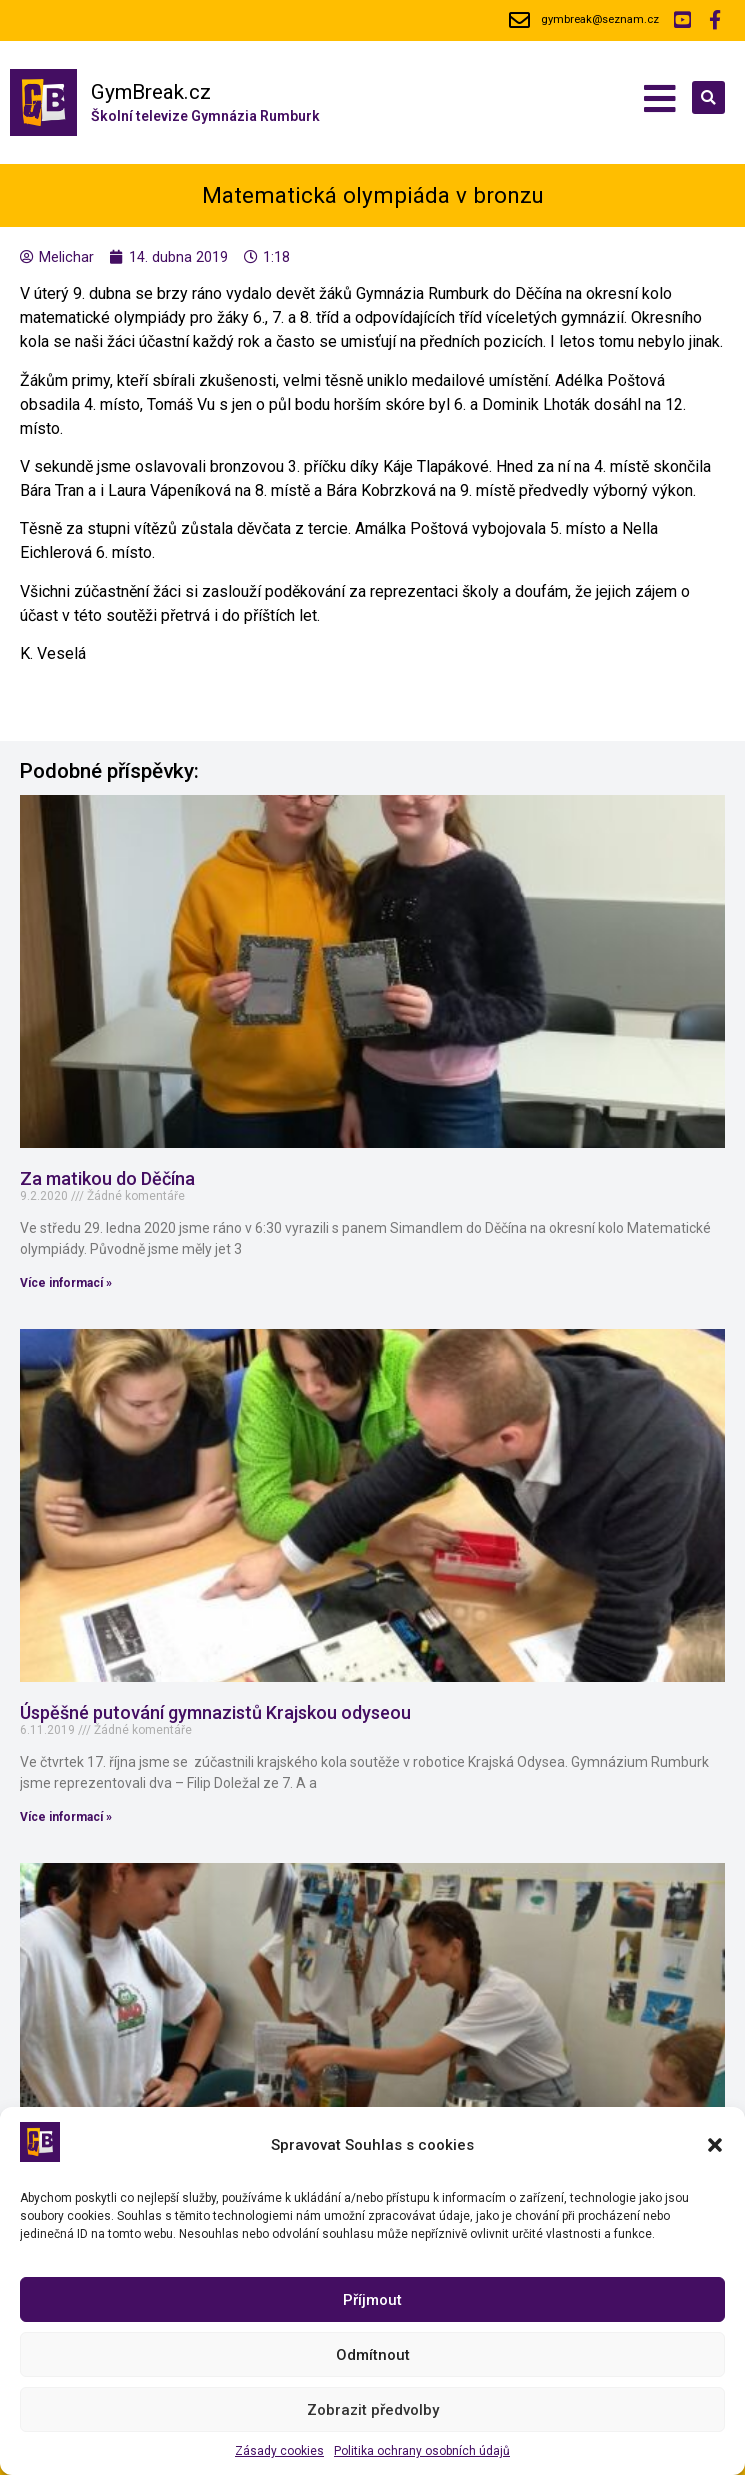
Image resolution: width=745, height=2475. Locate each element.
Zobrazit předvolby (373, 2410)
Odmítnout (373, 2355)
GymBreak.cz (151, 92)
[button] (715, 2145)
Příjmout (372, 2300)
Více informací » (66, 1283)
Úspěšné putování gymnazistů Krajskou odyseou (215, 1712)
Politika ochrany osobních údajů (422, 2451)
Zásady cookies (279, 2451)
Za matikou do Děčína (107, 1178)
